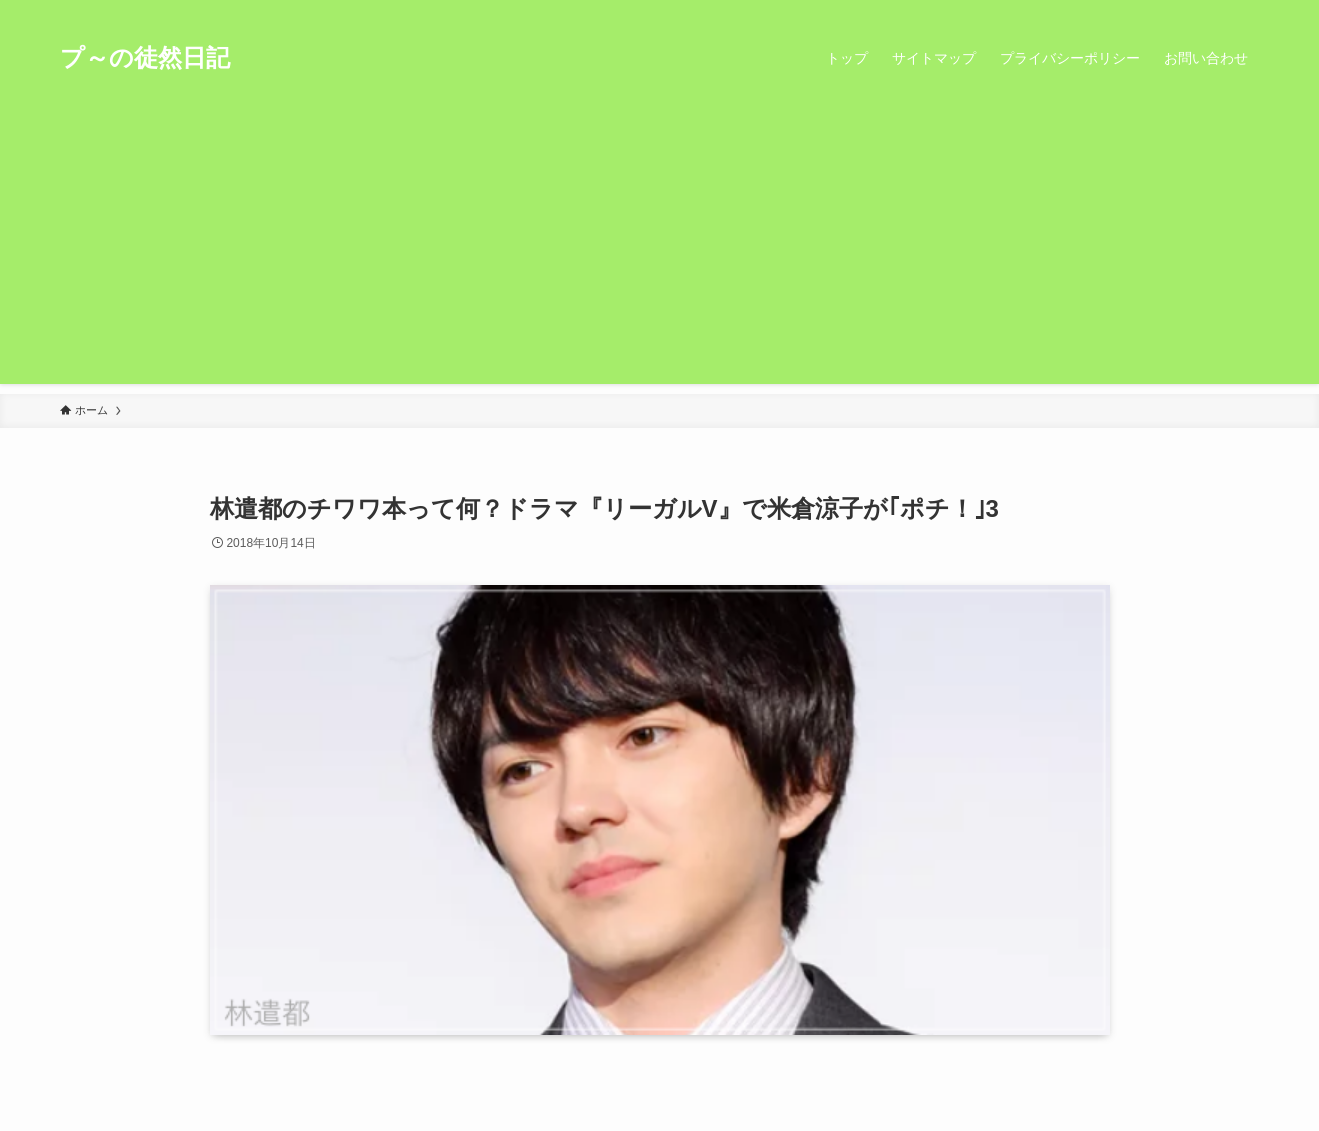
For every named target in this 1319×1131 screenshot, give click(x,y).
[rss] (1221, 11)
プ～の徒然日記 (145, 58)
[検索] (1247, 11)
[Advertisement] (660, 244)
